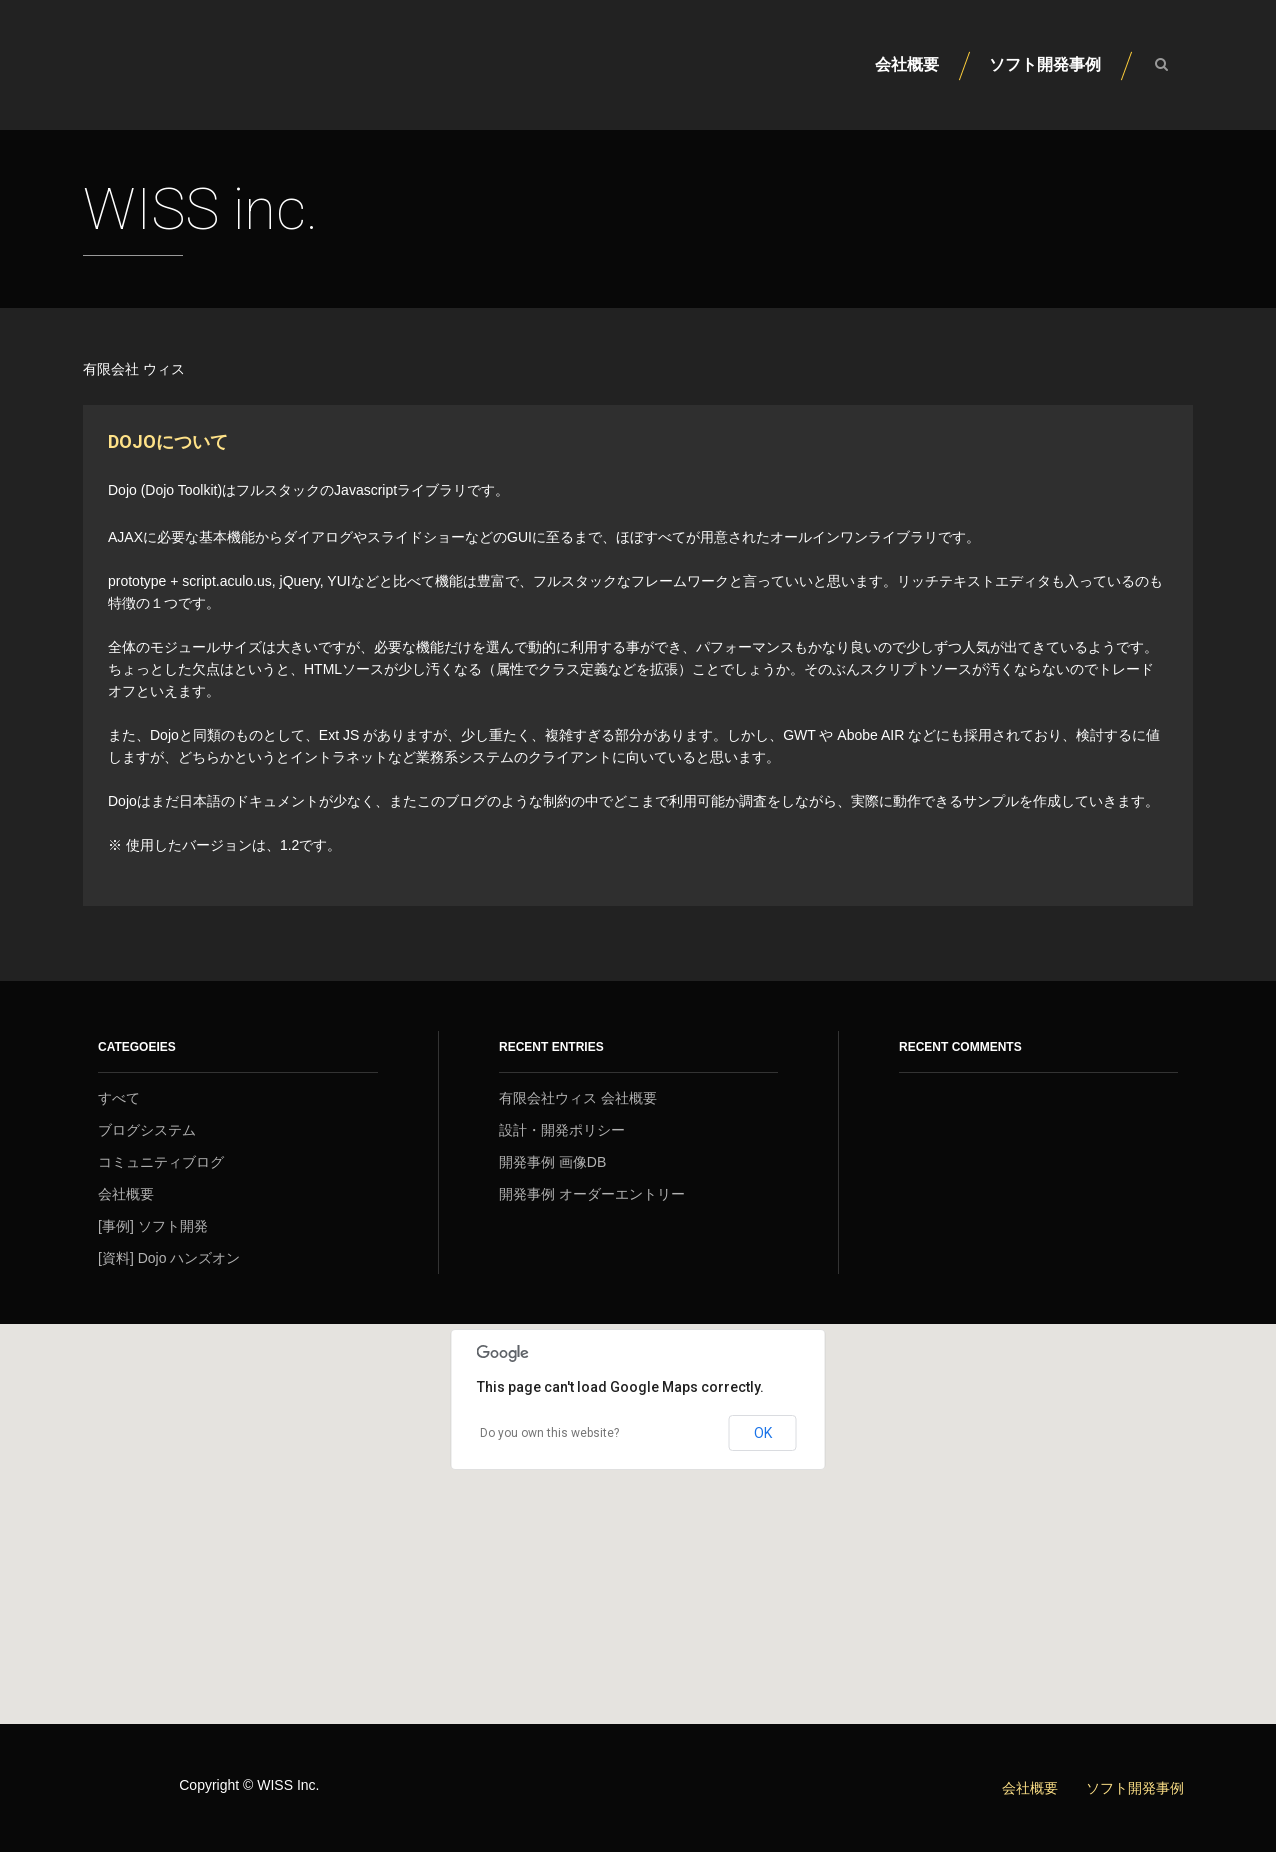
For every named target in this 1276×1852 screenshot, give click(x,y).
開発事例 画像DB (552, 1162)
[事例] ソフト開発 (153, 1226)
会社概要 (907, 64)
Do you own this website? (549, 1433)
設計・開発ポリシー (562, 1130)
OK (763, 1433)
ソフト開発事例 (1045, 64)
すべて (119, 1098)
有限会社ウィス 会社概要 (578, 1098)
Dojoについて (168, 441)
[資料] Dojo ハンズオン (169, 1258)
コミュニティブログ (161, 1162)
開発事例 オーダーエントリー (592, 1194)
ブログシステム (147, 1130)
